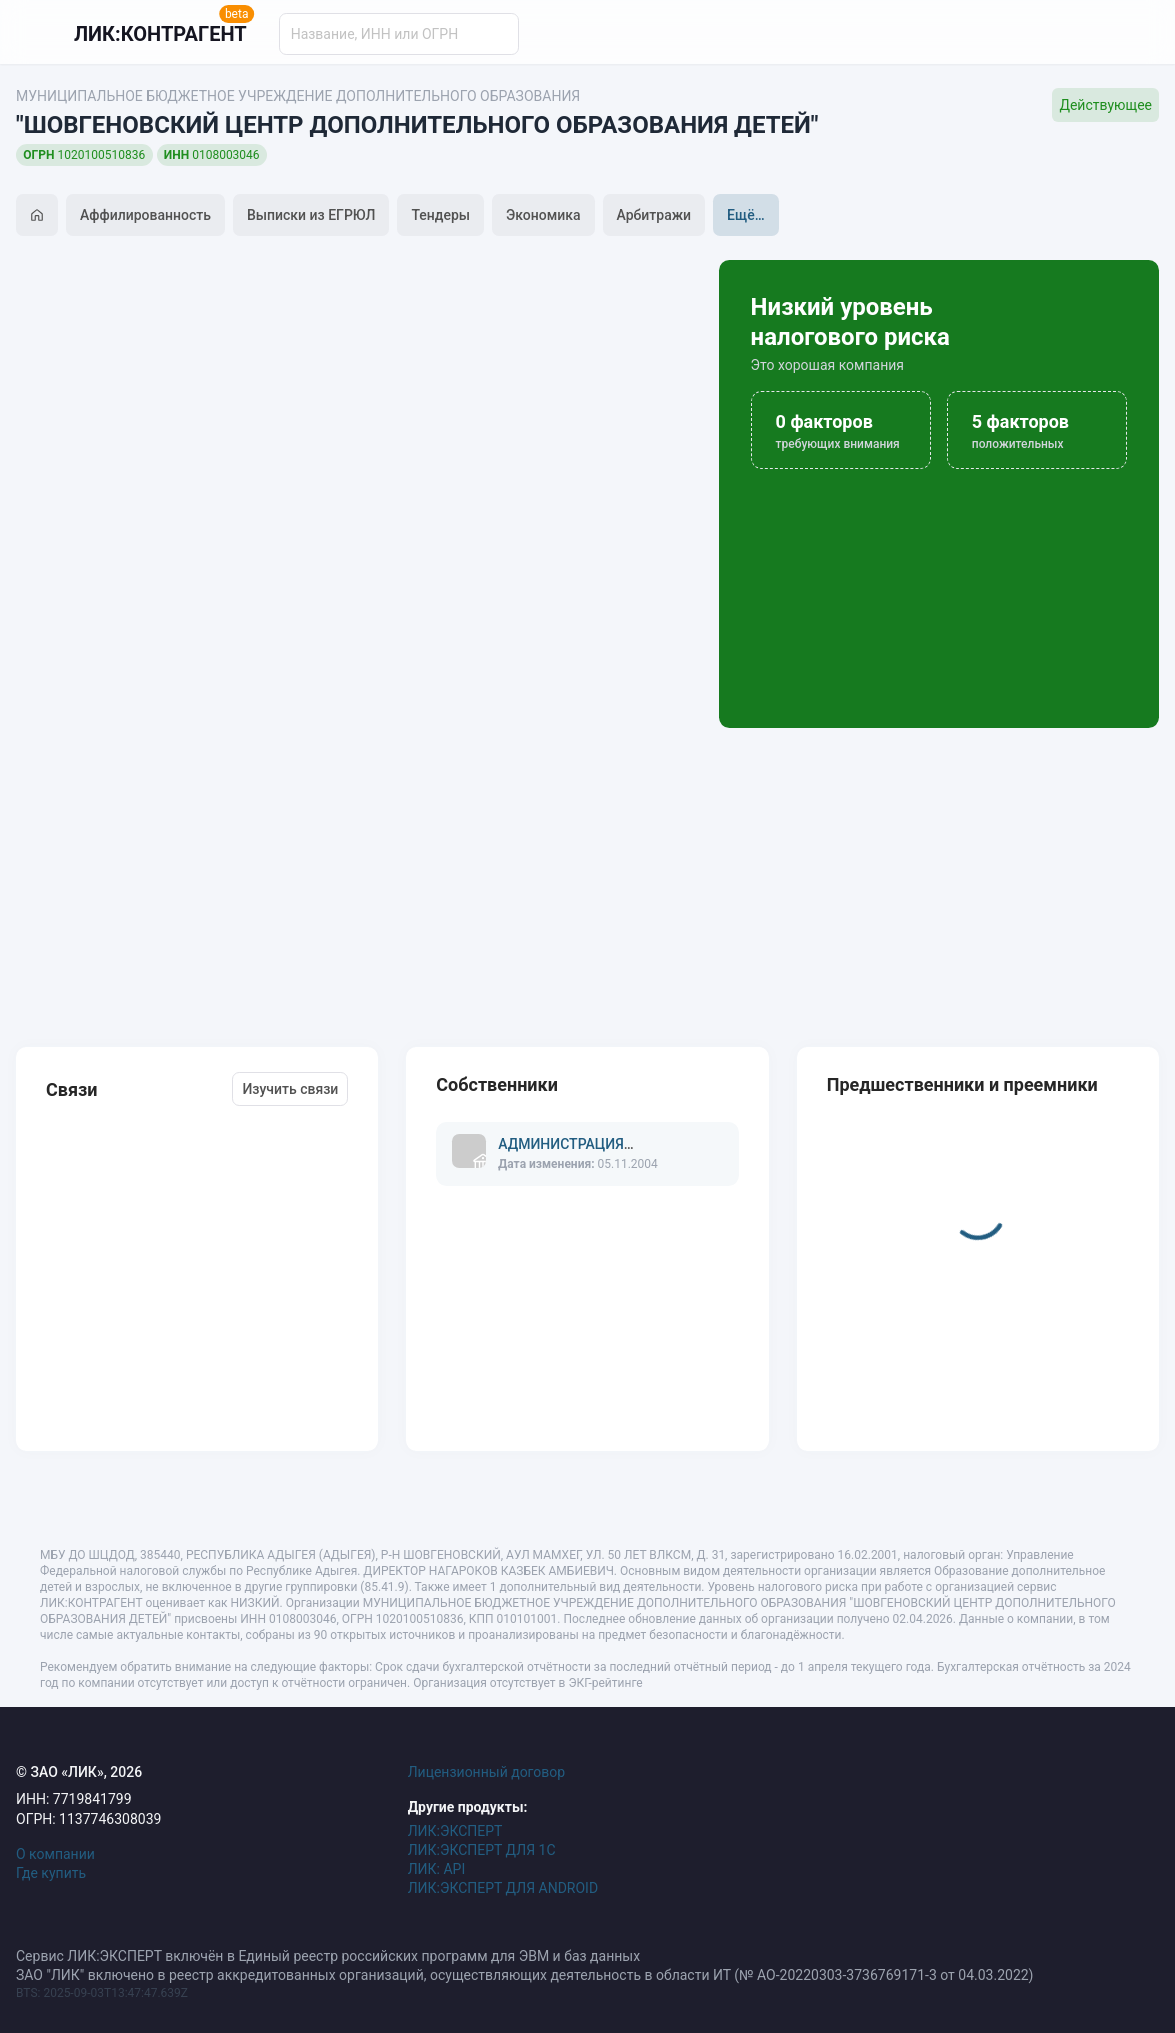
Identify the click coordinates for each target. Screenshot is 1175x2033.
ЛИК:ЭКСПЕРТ (455, 1831)
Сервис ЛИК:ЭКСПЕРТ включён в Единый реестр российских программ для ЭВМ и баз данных (328, 1956)
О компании (55, 1854)
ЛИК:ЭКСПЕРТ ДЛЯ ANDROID (503, 1888)
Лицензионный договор (487, 1772)
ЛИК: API (437, 1869)
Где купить (51, 1873)
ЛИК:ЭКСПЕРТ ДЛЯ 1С (482, 1850)
